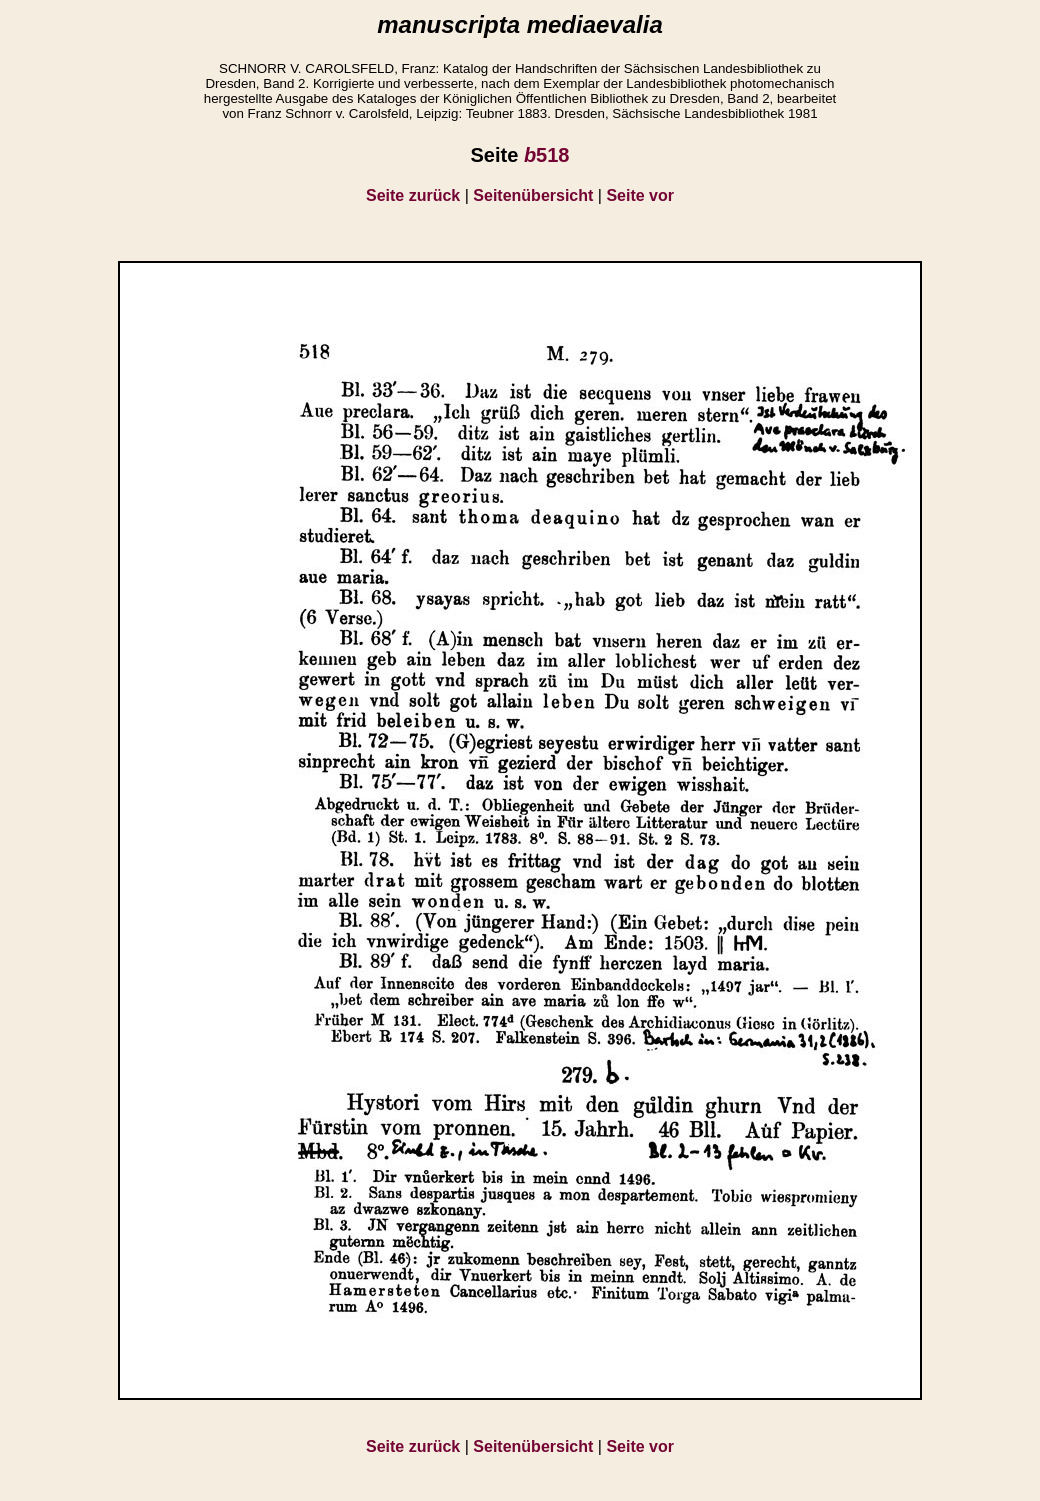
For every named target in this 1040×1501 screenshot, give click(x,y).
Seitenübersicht (533, 195)
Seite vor (640, 195)
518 (547, 155)
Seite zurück (413, 195)
